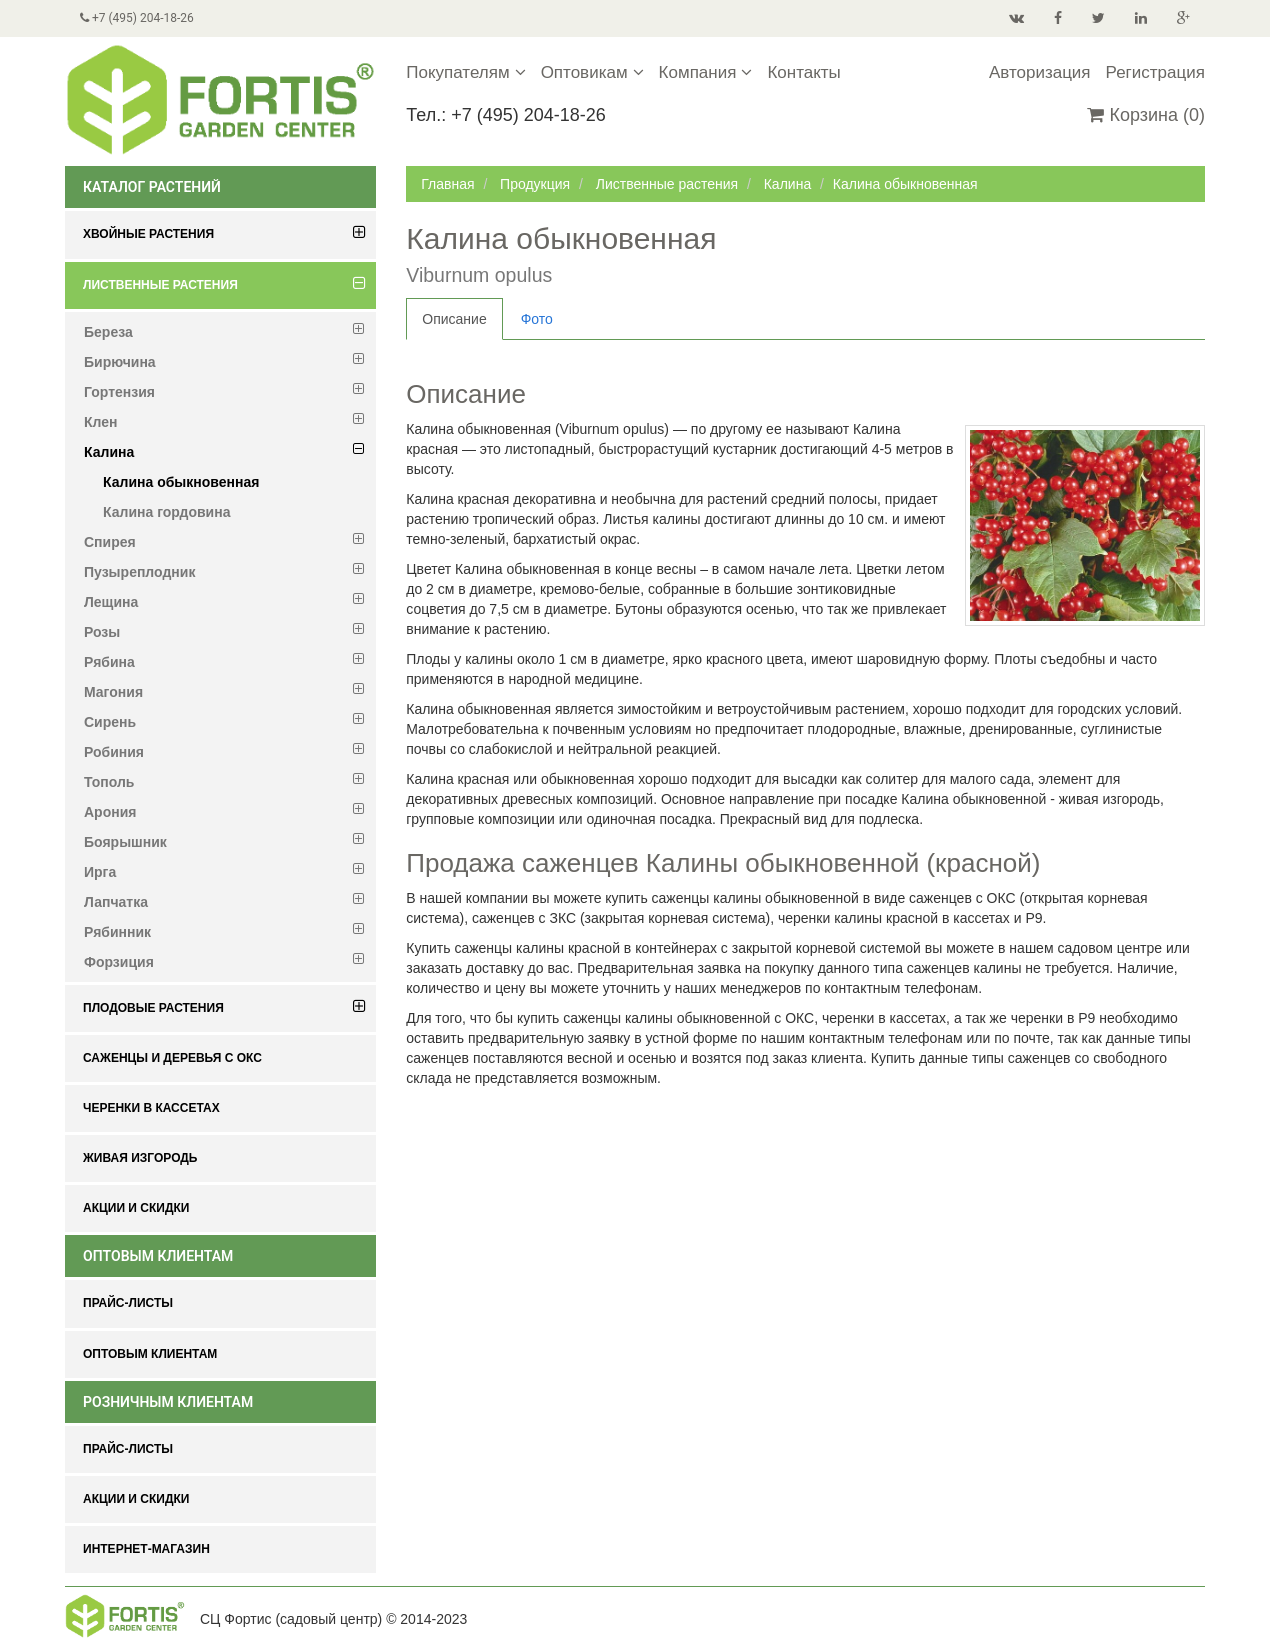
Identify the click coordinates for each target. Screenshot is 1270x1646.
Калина (787, 184)
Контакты (803, 72)
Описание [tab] (454, 319)
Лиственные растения (667, 184)
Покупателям (465, 72)
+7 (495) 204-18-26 (137, 18)
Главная (447, 184)
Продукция (535, 184)
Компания (706, 72)
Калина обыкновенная (181, 482)
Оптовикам (592, 72)
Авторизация (1040, 72)
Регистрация (1155, 72)
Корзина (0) (1146, 115)
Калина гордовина (166, 512)
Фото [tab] (537, 319)
